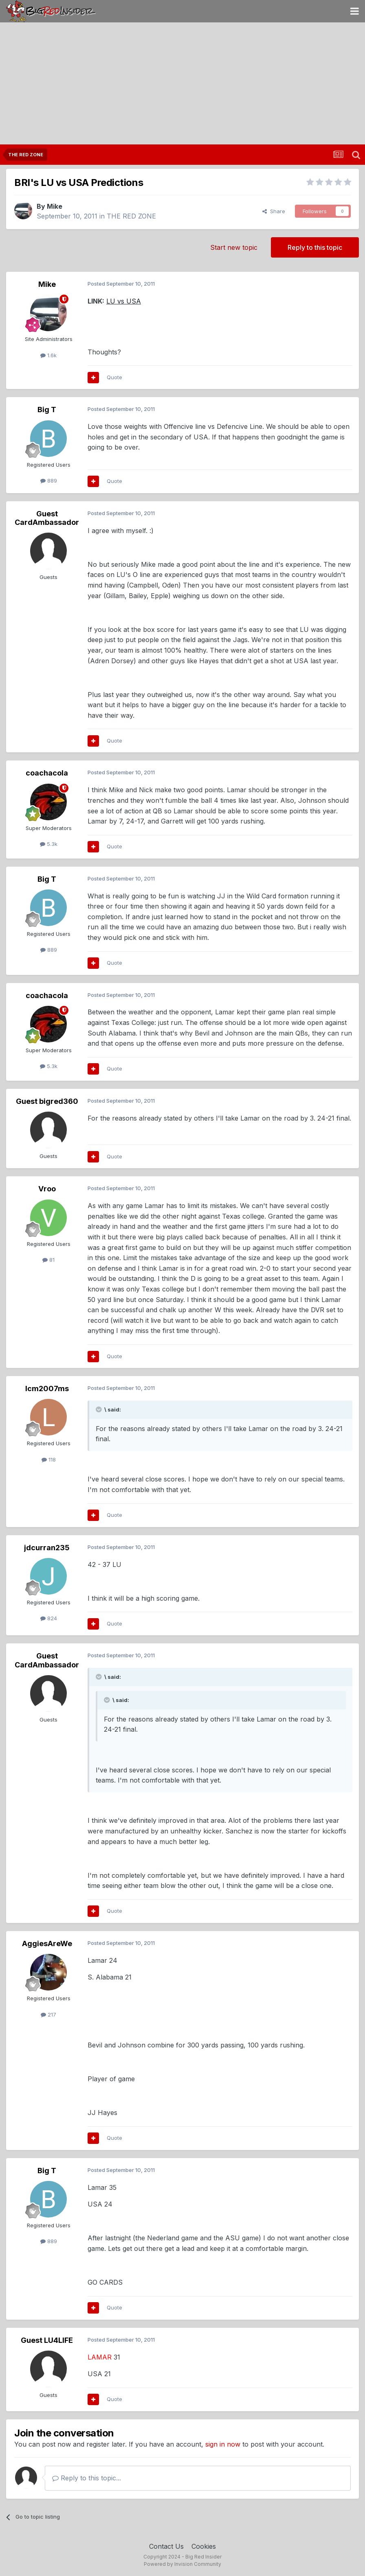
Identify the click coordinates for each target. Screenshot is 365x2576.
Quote (114, 377)
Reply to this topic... (86, 2478)
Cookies (203, 2546)
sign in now (222, 2444)
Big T (46, 409)
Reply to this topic (315, 247)
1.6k (48, 355)
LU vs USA (123, 301)
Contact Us (166, 2546)
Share (273, 211)
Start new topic (233, 247)
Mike (54, 206)
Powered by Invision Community (182, 2564)
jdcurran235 (47, 1547)
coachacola (47, 773)
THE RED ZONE (131, 216)
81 (48, 1259)
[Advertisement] (182, 83)
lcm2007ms (47, 1388)
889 (48, 480)
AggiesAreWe (47, 1943)
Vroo (47, 1188)
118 (49, 1459)
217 (48, 2014)
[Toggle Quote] (99, 1409)
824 (48, 1618)
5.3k (48, 844)
